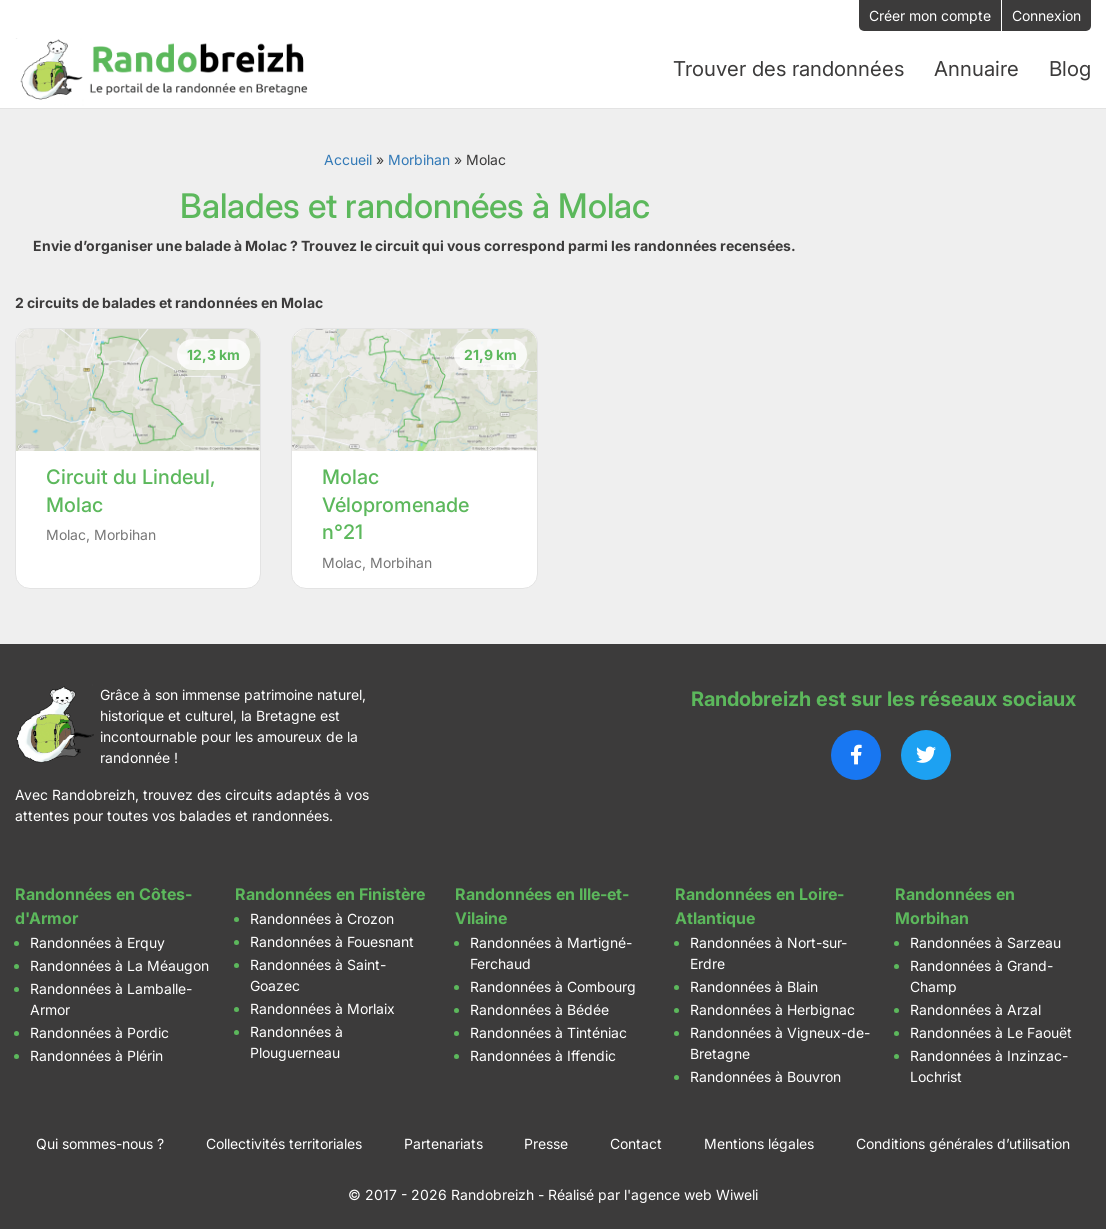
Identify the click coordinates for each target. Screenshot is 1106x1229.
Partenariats (443, 1137)
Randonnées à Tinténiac (548, 1026)
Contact (636, 1137)
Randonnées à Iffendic (543, 1049)
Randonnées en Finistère (330, 888)
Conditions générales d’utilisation (963, 1137)
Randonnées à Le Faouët (991, 1026)
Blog (1070, 67)
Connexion (1046, 15)
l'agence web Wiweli (691, 1188)
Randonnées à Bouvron (765, 1070)
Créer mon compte (930, 15)
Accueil (348, 154)
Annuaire (977, 67)
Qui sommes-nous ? (100, 1137)
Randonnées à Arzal (975, 1003)
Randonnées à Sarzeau (985, 936)
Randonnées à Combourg (553, 980)
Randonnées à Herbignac (772, 1003)
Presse (546, 1137)
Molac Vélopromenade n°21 (395, 499)
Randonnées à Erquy (97, 936)
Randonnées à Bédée (539, 1003)
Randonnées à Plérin (96, 1049)
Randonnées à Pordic (99, 1026)
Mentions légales (759, 1137)
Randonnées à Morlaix (322, 1002)
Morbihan (419, 154)
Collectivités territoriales (284, 1137)
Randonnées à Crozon (322, 912)
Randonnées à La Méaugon (119, 959)
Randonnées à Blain (754, 980)
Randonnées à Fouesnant (332, 935)
